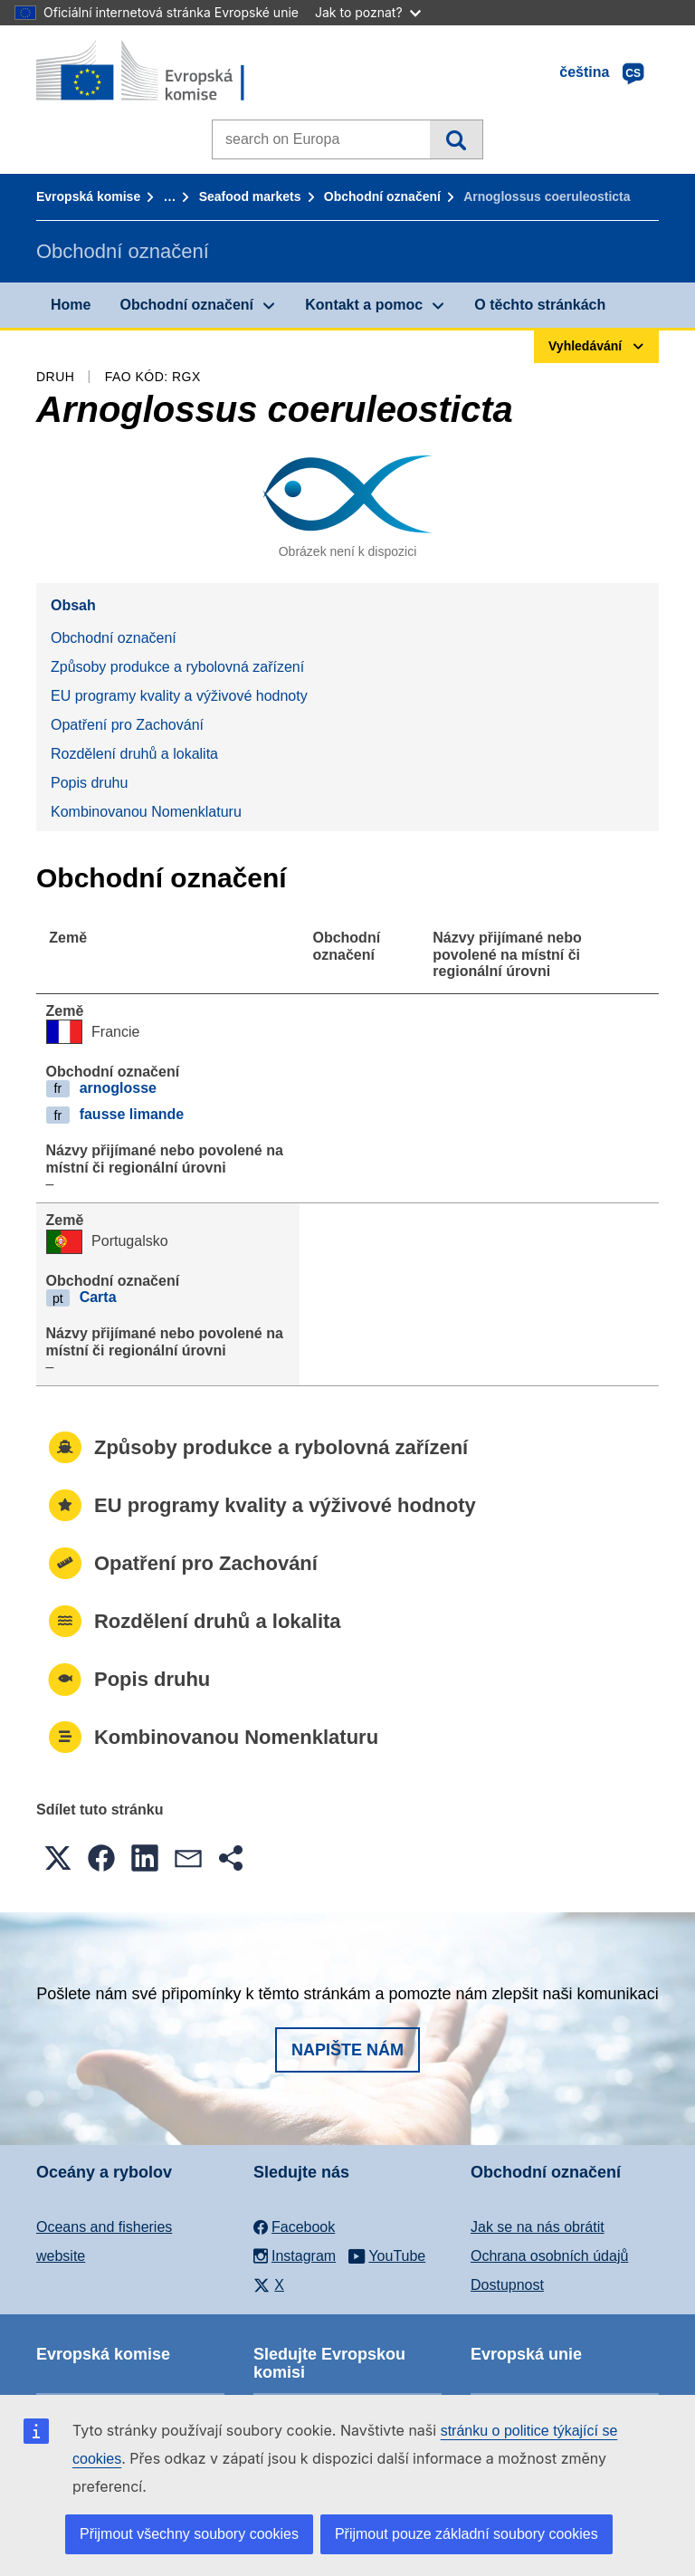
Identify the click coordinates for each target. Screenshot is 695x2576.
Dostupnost (507, 2285)
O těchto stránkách (539, 304)
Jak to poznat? (368, 12)
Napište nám (347, 2050)
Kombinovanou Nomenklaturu (146, 811)
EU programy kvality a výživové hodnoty (179, 696)
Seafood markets (250, 196)
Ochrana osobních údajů (549, 2256)
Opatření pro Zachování (127, 725)
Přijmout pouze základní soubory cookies (466, 2534)
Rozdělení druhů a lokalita (134, 753)
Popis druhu (89, 782)
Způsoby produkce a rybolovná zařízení (177, 667)
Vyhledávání (455, 139)
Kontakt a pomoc (364, 304)
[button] (58, 1858)
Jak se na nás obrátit (538, 2227)
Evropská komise (88, 196)
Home (70, 304)
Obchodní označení (382, 196)
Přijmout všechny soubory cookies (189, 2534)
